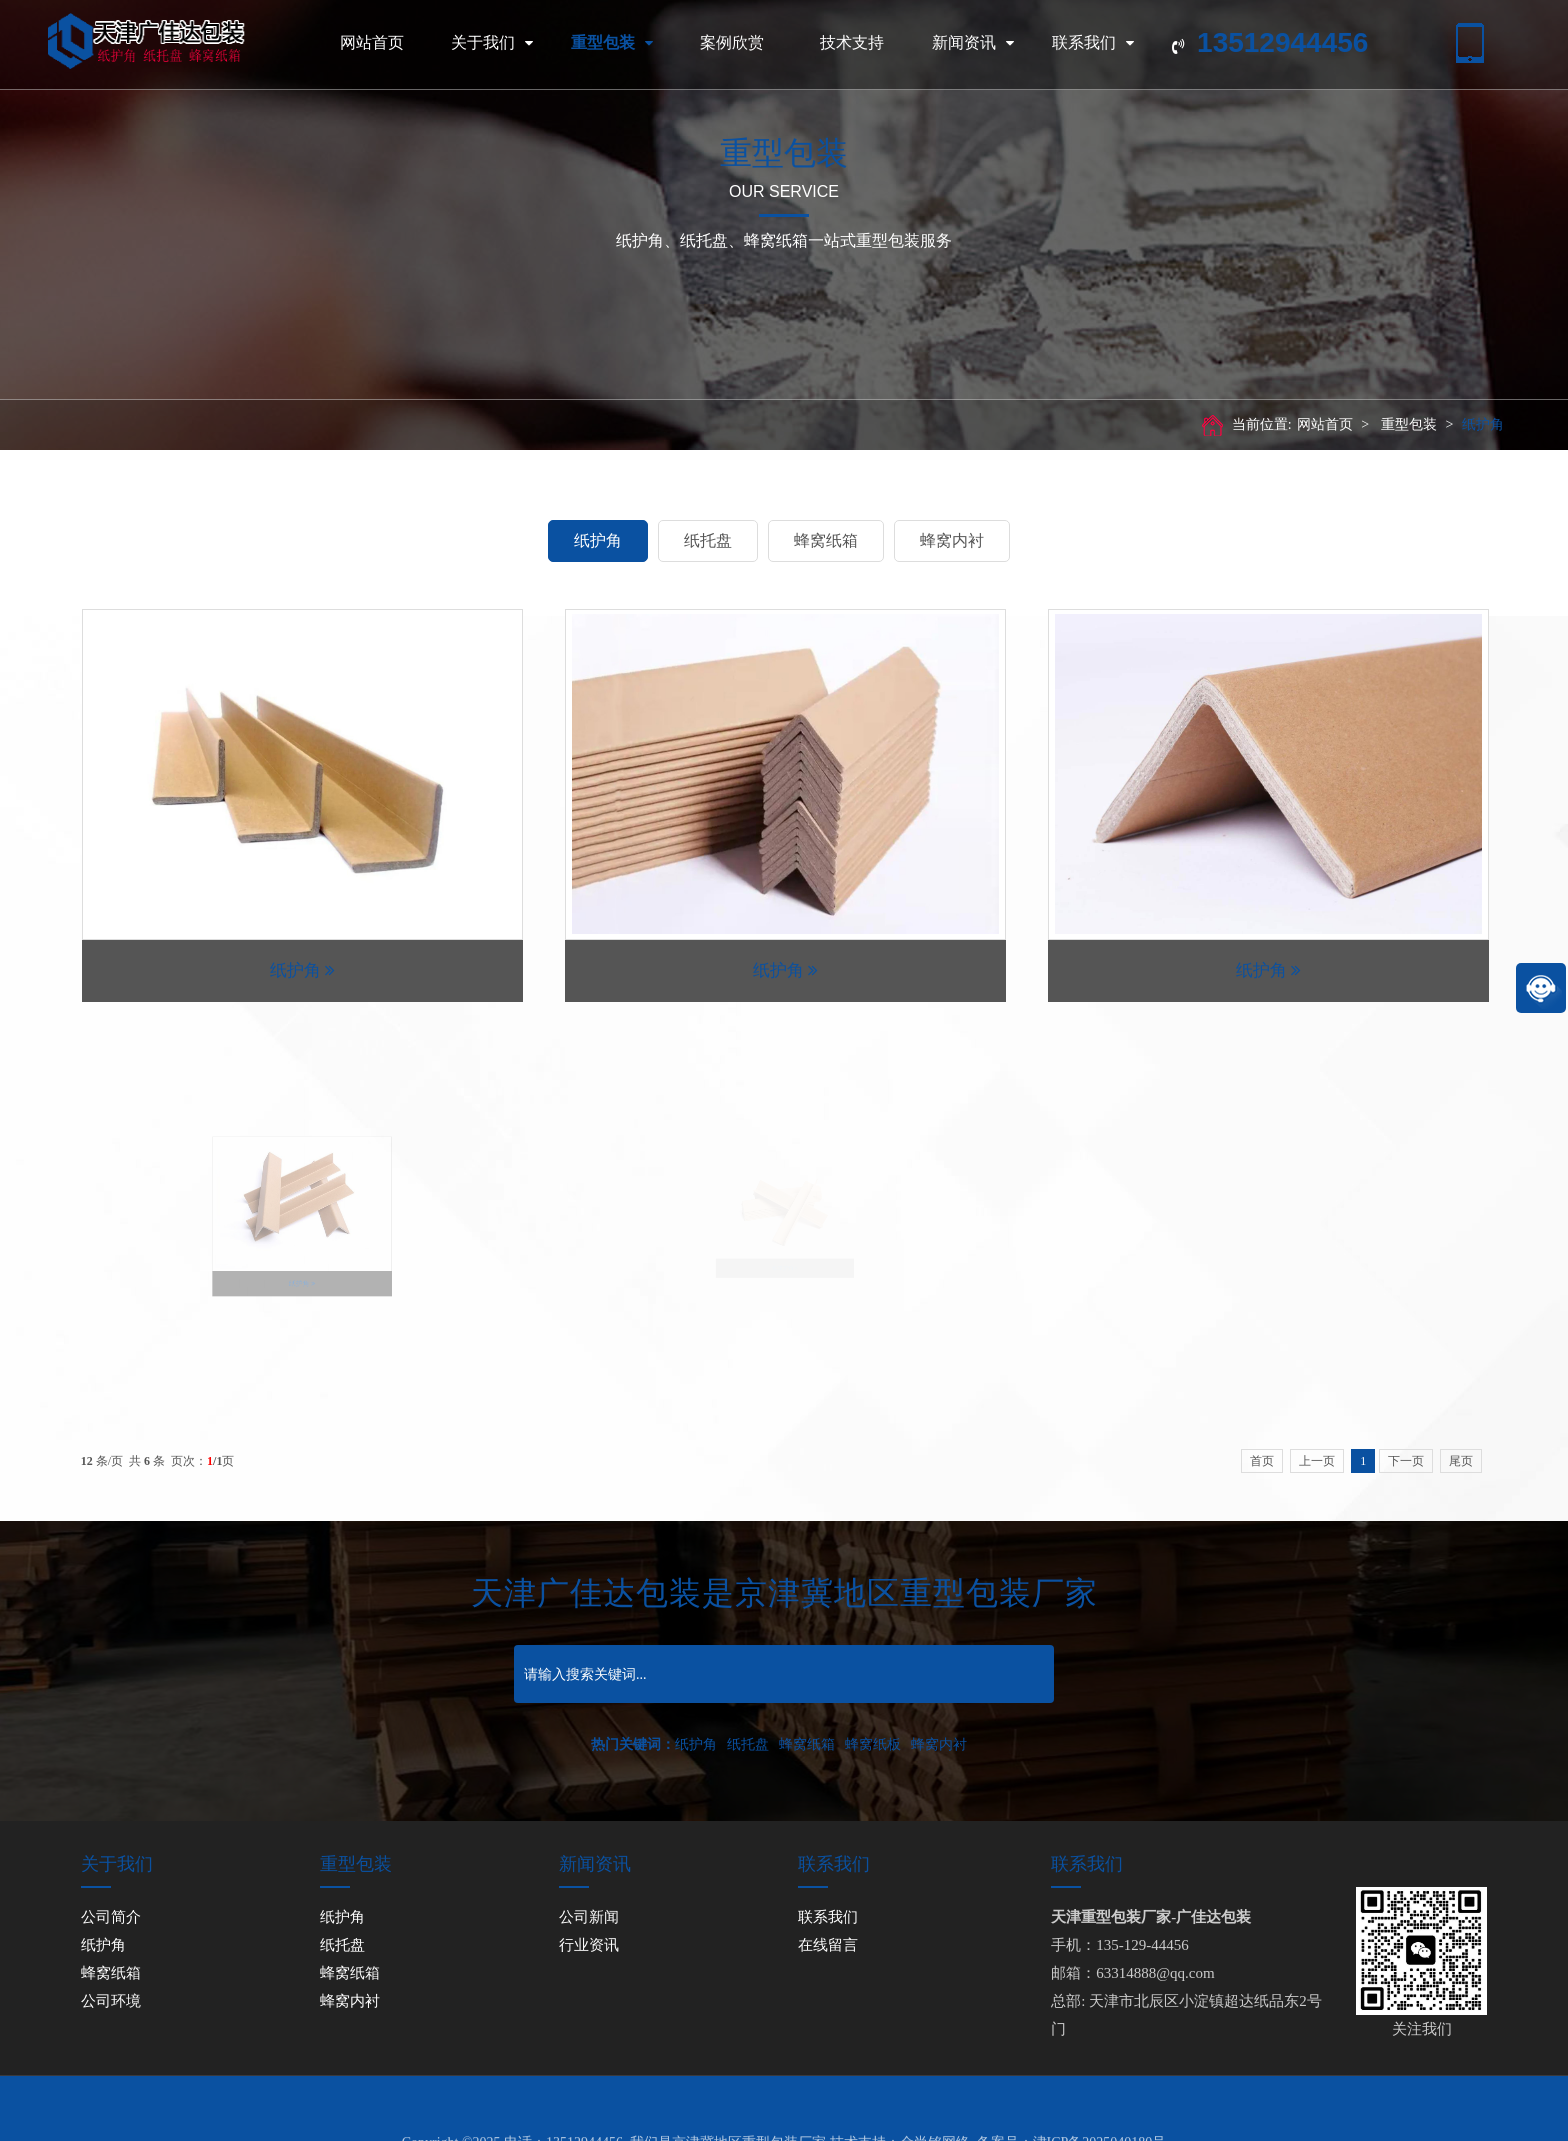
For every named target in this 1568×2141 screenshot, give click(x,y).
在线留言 (828, 1945)
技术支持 (852, 42)
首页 (1262, 1461)
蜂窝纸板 (873, 1744)
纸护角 (1483, 424)
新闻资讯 (973, 43)
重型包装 (612, 43)
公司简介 (111, 1917)
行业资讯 (589, 1945)
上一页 (1317, 1461)
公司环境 (111, 2001)
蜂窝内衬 (952, 540)
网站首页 (372, 42)
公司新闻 (589, 1917)
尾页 (1461, 1461)
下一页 (1406, 1461)
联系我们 (1093, 43)
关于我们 (492, 43)
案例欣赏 (732, 42)
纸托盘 (708, 540)
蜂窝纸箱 (826, 540)
